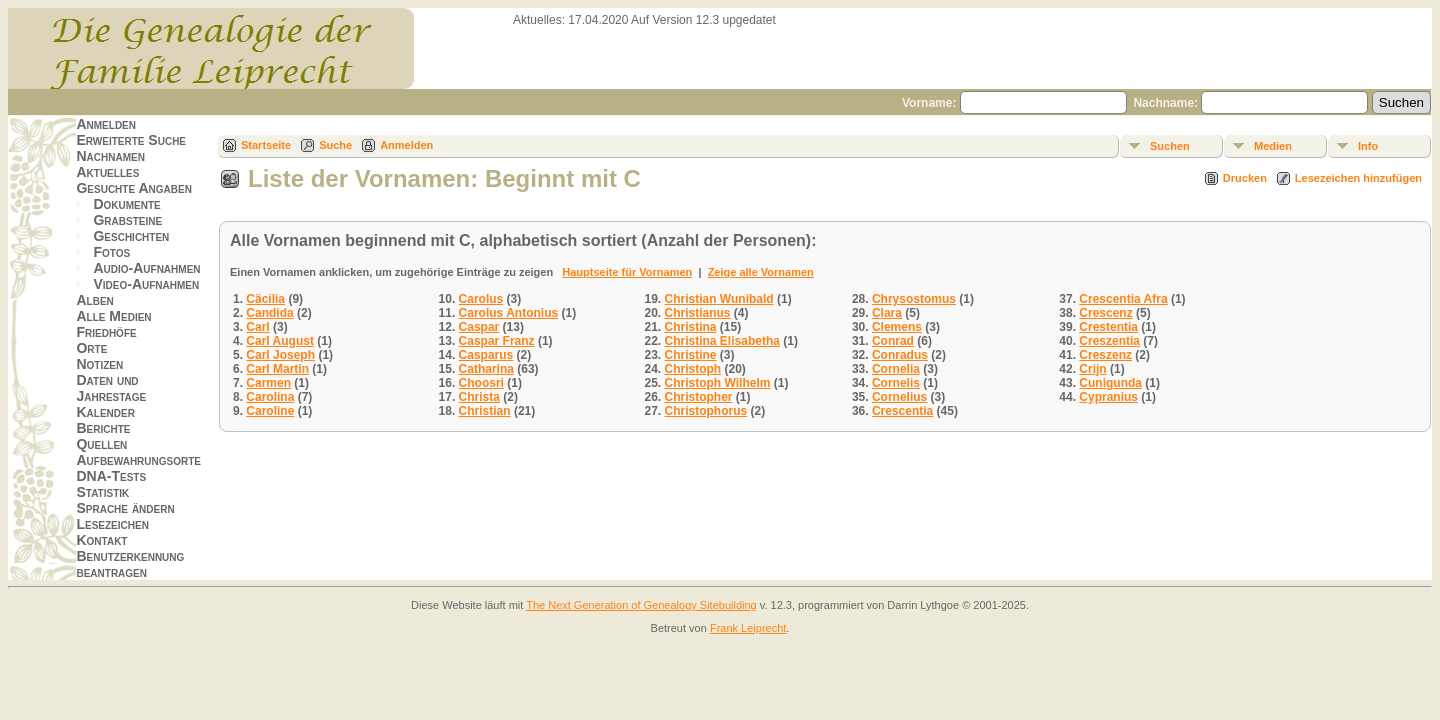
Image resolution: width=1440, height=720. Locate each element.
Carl (257, 327)
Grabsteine (127, 220)
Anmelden (106, 124)
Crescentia (902, 411)
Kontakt (101, 540)
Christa (479, 397)
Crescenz (1105, 313)
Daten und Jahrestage (111, 388)
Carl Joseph (280, 355)
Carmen (268, 383)
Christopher (699, 397)
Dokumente (126, 204)
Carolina (270, 397)
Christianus (698, 313)
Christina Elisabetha (722, 341)
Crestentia (1108, 327)
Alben (94, 300)
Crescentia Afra (1123, 299)
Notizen (99, 364)
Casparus (486, 355)
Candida (269, 313)
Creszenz (1105, 355)
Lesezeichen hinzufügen (1358, 178)
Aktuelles (107, 172)
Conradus (900, 355)
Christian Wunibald (719, 299)
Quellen (101, 444)
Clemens (897, 327)
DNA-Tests (111, 476)
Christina (691, 327)
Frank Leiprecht (748, 628)
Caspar (479, 327)
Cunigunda (1110, 383)
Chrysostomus (914, 299)
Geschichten (131, 236)
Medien (1273, 146)
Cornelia (896, 369)
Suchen (1170, 146)
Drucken (1245, 178)
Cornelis (896, 383)
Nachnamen (110, 156)
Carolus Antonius (509, 313)
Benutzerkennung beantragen (130, 564)
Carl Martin (277, 369)
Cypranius (1108, 397)
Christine (691, 355)
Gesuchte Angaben (134, 188)
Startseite (266, 145)
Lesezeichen (112, 524)
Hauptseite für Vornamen (627, 272)
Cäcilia (265, 299)
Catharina (486, 369)
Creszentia (1109, 341)
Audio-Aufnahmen (146, 268)
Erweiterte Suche (131, 140)
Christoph (693, 369)
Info (1368, 146)
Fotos (111, 252)
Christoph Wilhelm (718, 383)
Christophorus (706, 411)
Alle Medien (113, 316)
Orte (91, 348)
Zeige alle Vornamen (761, 272)
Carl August (280, 341)
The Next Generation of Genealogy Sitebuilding (641, 605)
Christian (485, 411)
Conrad (893, 341)
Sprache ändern (125, 508)
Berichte (103, 428)
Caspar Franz (497, 341)
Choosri (481, 383)
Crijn (1092, 369)
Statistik (102, 492)
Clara (887, 313)
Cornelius (899, 397)
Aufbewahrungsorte (138, 460)
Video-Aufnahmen (146, 284)
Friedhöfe (106, 332)
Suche (335, 145)
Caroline (270, 411)
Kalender (105, 412)
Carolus (481, 299)
